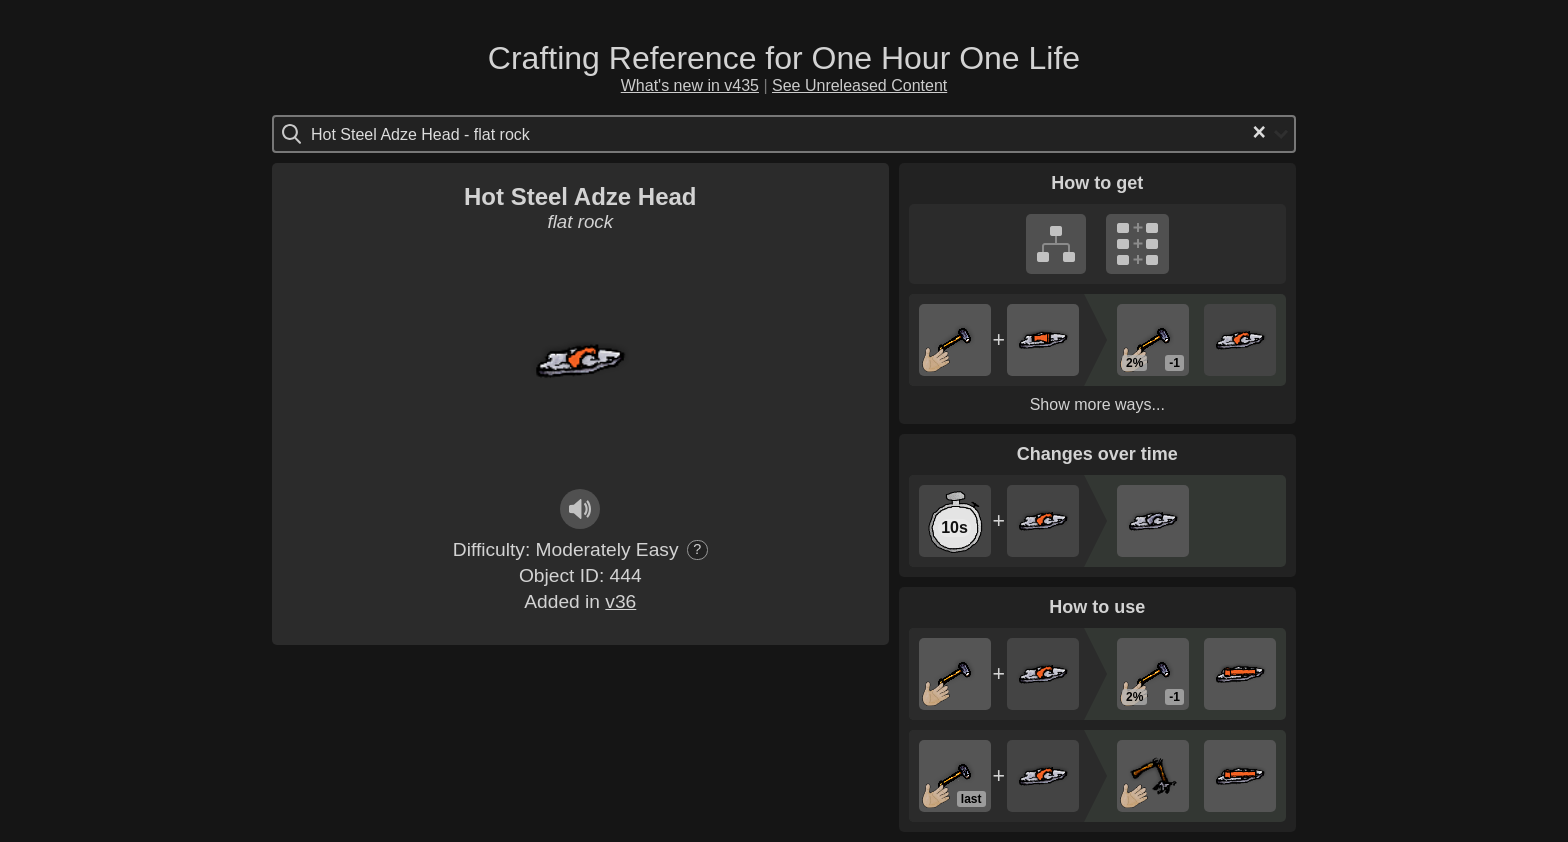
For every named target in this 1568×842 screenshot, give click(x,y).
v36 (620, 601)
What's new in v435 (690, 85)
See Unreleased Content (859, 85)
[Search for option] (395, 134)
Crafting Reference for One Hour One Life (784, 58)
